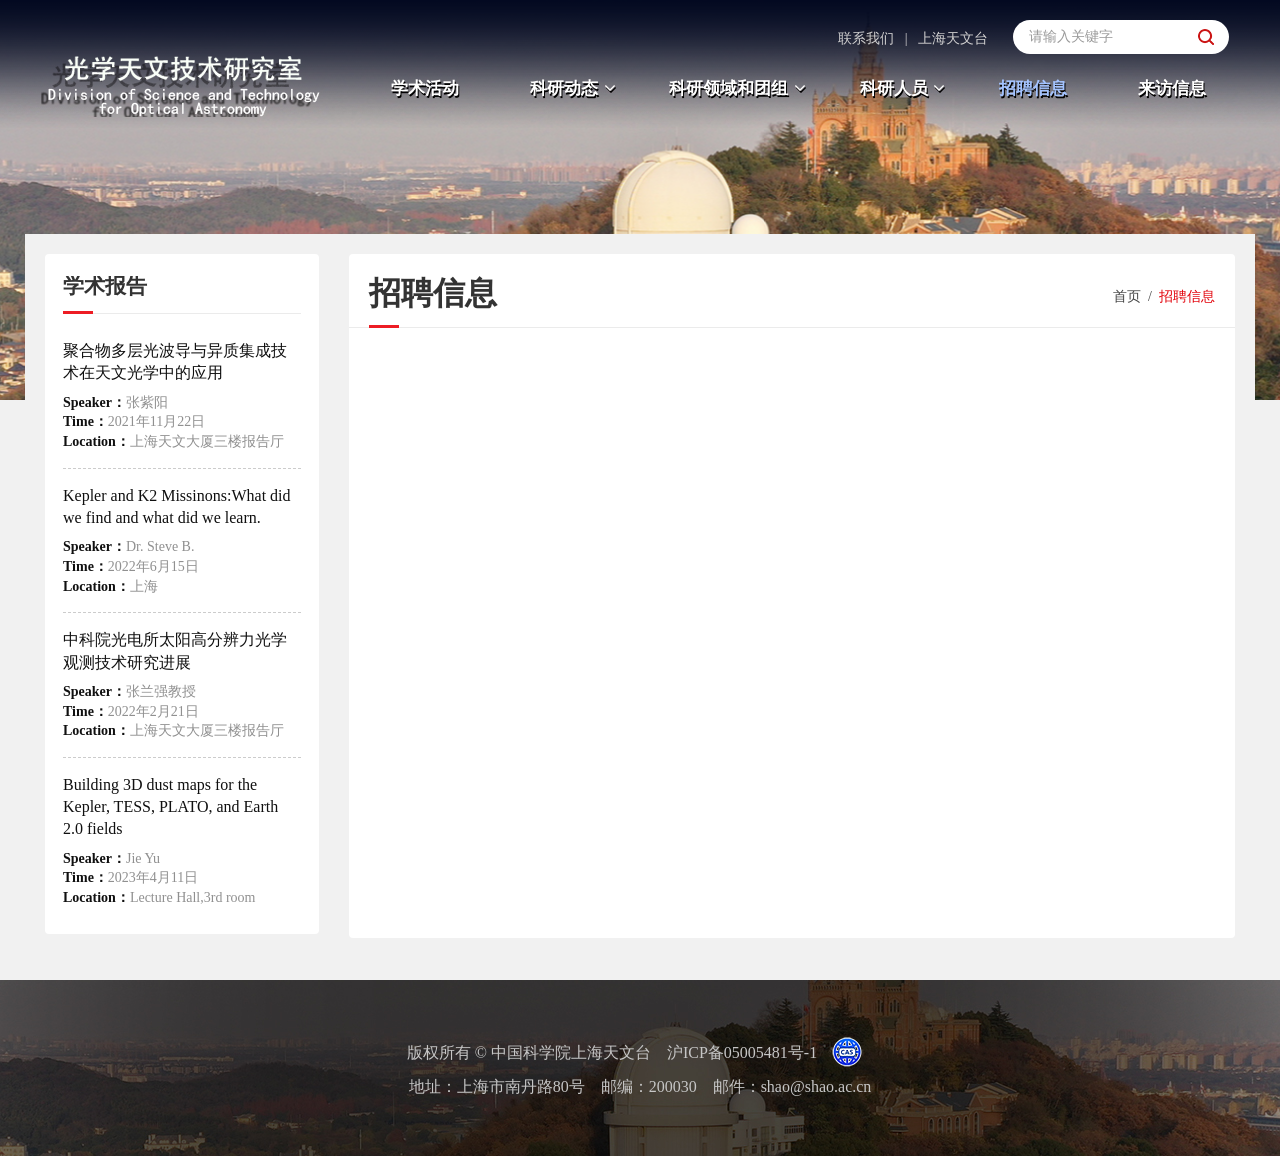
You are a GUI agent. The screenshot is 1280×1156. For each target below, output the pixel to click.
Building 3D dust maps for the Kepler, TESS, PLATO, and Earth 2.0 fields (170, 807)
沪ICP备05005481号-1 (742, 1052)
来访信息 (1172, 88)
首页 (1127, 296)
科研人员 (905, 88)
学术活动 (425, 88)
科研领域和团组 (740, 88)
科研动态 (575, 88)
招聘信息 (1033, 88)
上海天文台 (953, 38)
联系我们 (866, 38)
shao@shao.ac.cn (816, 1086)
